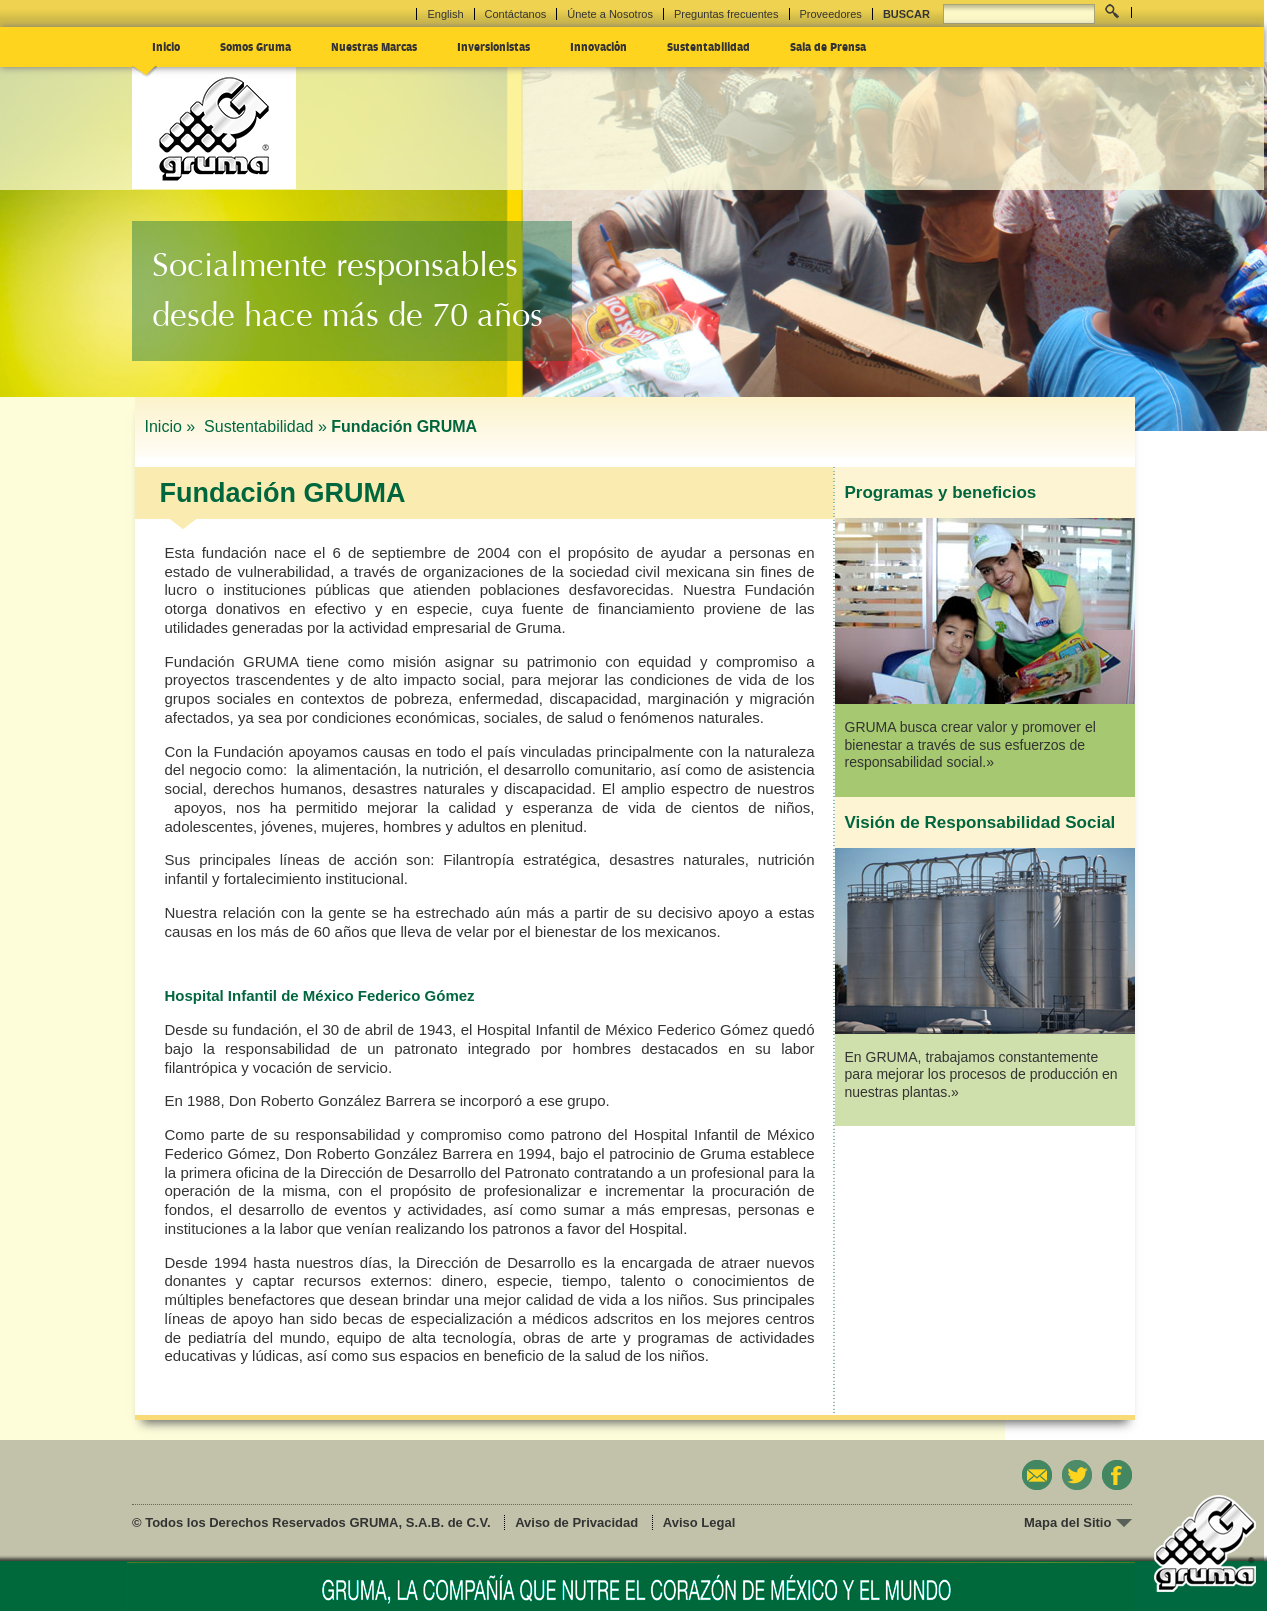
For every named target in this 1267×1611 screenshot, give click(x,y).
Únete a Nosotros (610, 14)
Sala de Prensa (828, 46)
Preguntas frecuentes (726, 14)
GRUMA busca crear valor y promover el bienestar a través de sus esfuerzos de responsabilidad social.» (970, 744)
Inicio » (172, 426)
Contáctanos (516, 14)
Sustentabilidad (708, 46)
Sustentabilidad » (265, 426)
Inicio (166, 46)
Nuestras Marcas (374, 46)
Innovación (598, 46)
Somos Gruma (255, 46)
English (445, 14)
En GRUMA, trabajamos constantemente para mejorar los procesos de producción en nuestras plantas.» (981, 1074)
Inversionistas (493, 46)
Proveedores (831, 14)
